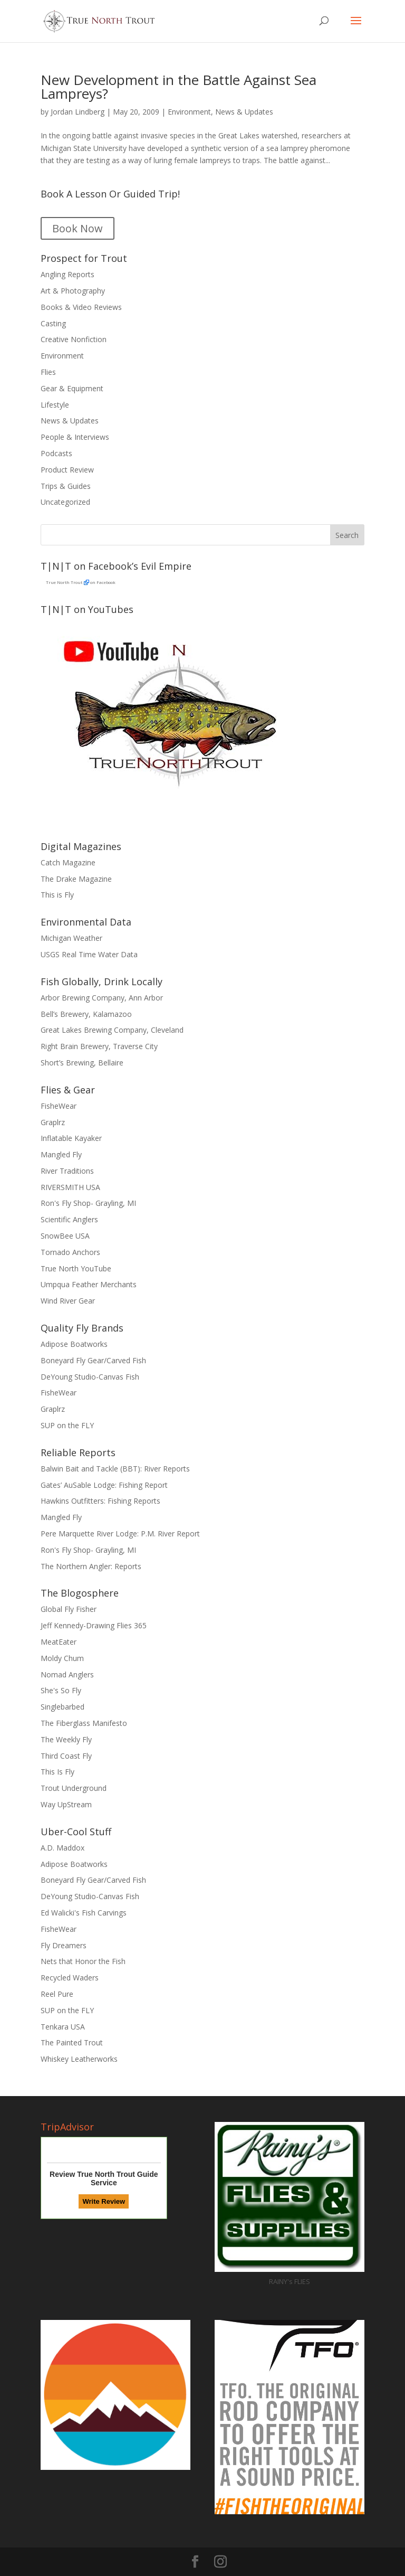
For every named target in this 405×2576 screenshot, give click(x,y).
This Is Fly (57, 1772)
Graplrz (53, 1122)
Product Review (67, 470)
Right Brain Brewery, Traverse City (99, 1046)
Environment (189, 112)
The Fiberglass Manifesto (84, 1723)
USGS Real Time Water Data (89, 954)
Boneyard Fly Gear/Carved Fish (93, 1360)
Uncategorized (65, 502)
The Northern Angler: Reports (91, 1566)
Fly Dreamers (63, 1945)
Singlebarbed (62, 1707)
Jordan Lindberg (77, 112)
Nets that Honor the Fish (83, 1961)
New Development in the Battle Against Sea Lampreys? (178, 86)
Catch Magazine (68, 862)
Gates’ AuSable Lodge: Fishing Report (104, 1485)
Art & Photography (73, 291)
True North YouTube (76, 1268)
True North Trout (64, 582)
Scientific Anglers (69, 1219)
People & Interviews (75, 437)
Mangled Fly (61, 1154)
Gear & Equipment (72, 388)
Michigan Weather (71, 938)
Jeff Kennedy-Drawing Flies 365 (94, 1625)
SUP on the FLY (67, 1425)
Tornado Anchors (70, 1252)
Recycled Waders (70, 1978)
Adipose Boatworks (74, 1344)
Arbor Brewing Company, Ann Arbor (102, 998)
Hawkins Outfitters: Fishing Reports (100, 1501)
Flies (48, 372)
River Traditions (67, 1171)
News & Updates (244, 112)
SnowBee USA (65, 1236)
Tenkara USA (63, 2027)
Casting (53, 323)
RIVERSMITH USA (70, 1187)
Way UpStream (66, 1804)
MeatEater (58, 1642)
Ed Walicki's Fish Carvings (84, 1913)
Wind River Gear (68, 1301)
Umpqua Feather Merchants (89, 1284)
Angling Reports (67, 274)
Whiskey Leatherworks (79, 2059)
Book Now (77, 228)
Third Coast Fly (66, 1756)
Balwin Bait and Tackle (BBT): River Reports (115, 1469)
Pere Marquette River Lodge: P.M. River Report (120, 1533)
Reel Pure (57, 1994)
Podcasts (56, 453)
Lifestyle (55, 405)
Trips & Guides (66, 486)
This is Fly (57, 895)
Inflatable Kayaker (71, 1138)
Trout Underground (74, 1788)
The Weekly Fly (66, 1739)
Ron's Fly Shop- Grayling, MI (88, 1203)
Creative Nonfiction (74, 339)
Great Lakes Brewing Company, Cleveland (112, 1030)
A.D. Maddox (62, 1848)
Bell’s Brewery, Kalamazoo (86, 1014)
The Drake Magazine (76, 879)
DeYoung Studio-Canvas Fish (90, 1377)
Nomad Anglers (67, 1674)
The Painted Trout (72, 2042)
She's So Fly (61, 1690)
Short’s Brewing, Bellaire (82, 1063)
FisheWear (58, 1106)
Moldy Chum (62, 1658)
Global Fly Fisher (69, 1609)
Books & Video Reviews (81, 307)
